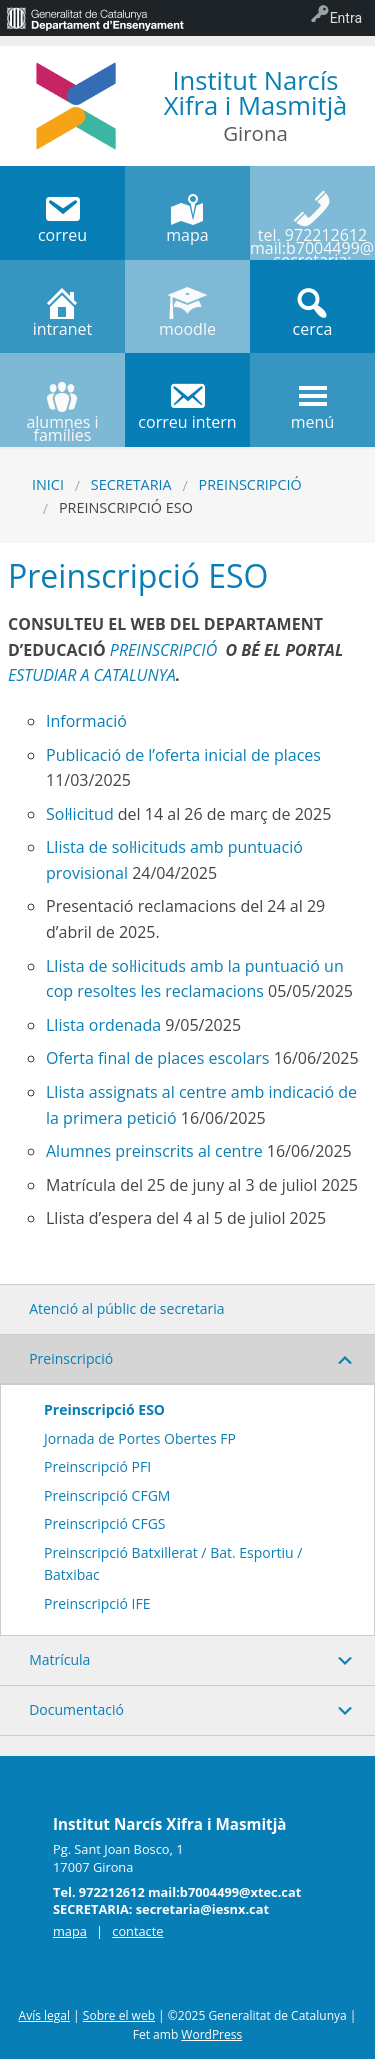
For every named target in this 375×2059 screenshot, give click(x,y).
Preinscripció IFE (97, 1603)
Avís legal (44, 2015)
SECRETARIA (131, 484)
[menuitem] (95, 18)
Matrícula (59, 1659)
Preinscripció (250, 484)
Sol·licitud (80, 814)
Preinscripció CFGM (107, 1495)
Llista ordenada (103, 1025)
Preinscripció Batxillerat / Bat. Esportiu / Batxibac (173, 1563)
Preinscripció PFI (97, 1466)
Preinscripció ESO (104, 1409)
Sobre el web (119, 2015)
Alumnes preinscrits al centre (154, 1151)
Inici (48, 484)
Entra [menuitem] (346, 18)
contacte (137, 1931)
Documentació (76, 1709)
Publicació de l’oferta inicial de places (183, 755)
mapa (70, 1931)
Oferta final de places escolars (158, 1058)
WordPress (211, 2034)
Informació (86, 721)
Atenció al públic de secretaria (126, 1308)
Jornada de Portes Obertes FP (140, 1438)
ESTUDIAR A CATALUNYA (92, 675)
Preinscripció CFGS (105, 1523)
